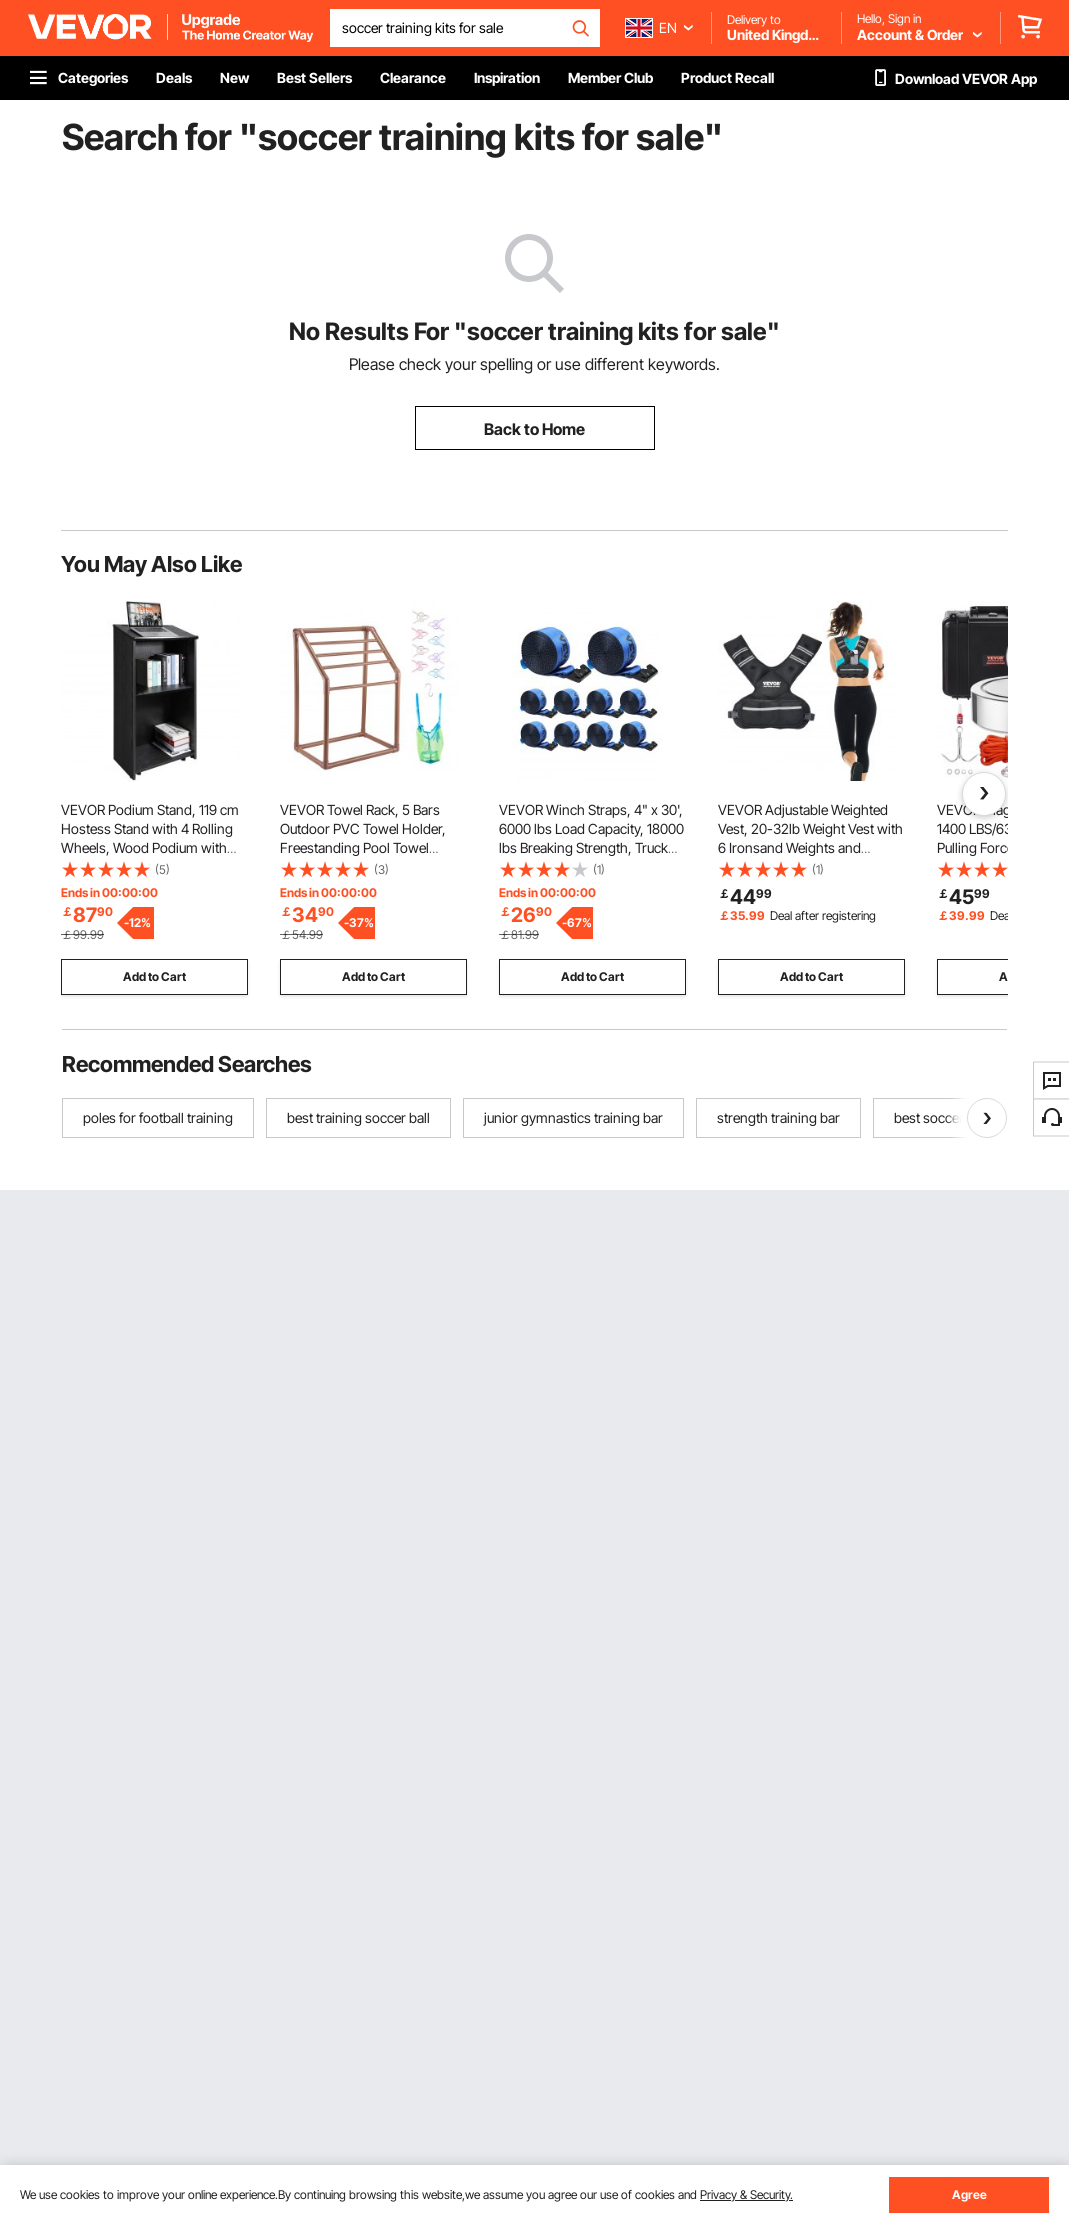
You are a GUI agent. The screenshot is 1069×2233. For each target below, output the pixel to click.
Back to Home (534, 429)
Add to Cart (154, 976)
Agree (969, 2194)
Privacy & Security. (746, 2194)
